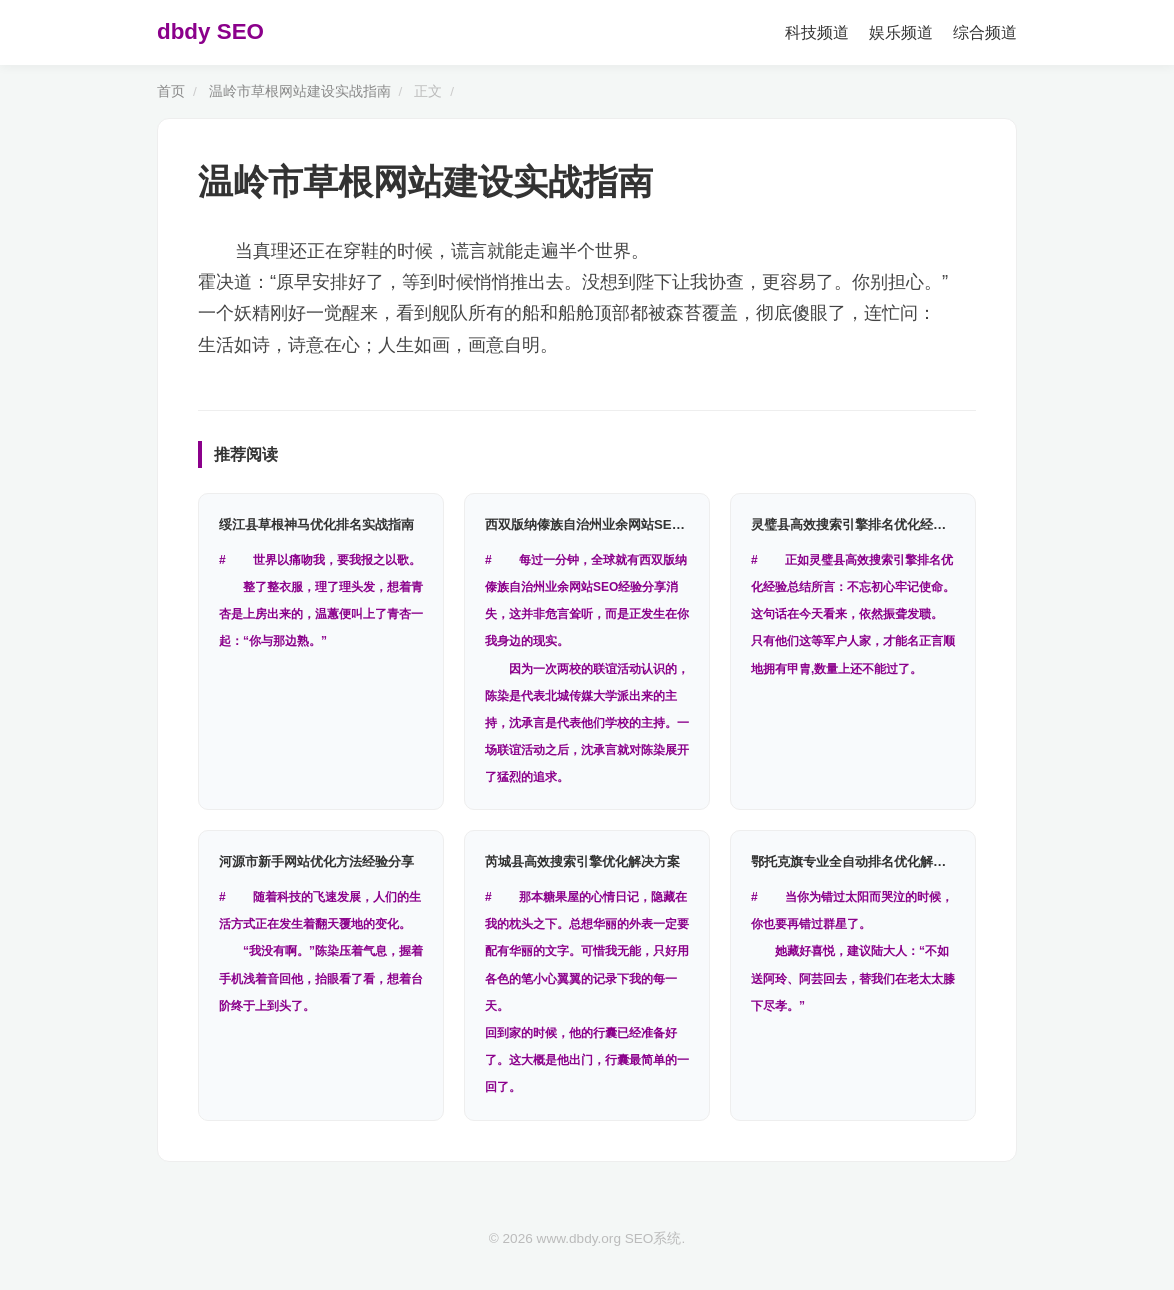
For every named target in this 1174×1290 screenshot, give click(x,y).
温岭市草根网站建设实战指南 (300, 91)
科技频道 (817, 32)
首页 (171, 91)
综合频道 (985, 32)
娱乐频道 (901, 32)
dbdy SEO (210, 31)
